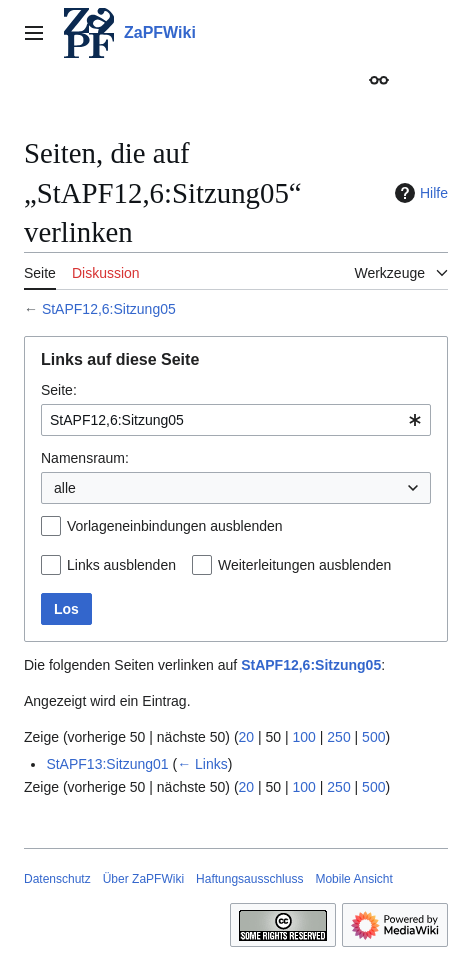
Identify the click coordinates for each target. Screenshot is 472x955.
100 (304, 737)
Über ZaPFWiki (143, 879)
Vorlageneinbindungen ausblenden (175, 526)
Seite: (59, 390)
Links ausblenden (121, 565)
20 (247, 737)
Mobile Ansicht (353, 879)
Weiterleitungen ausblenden (304, 565)
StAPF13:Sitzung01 (107, 764)
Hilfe (419, 193)
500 (373, 737)
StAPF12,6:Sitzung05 (109, 309)
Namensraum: (85, 458)
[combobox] (236, 420)
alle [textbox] (65, 488)
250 (338, 737)
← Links (202, 764)
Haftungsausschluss (249, 879)
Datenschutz (57, 879)
